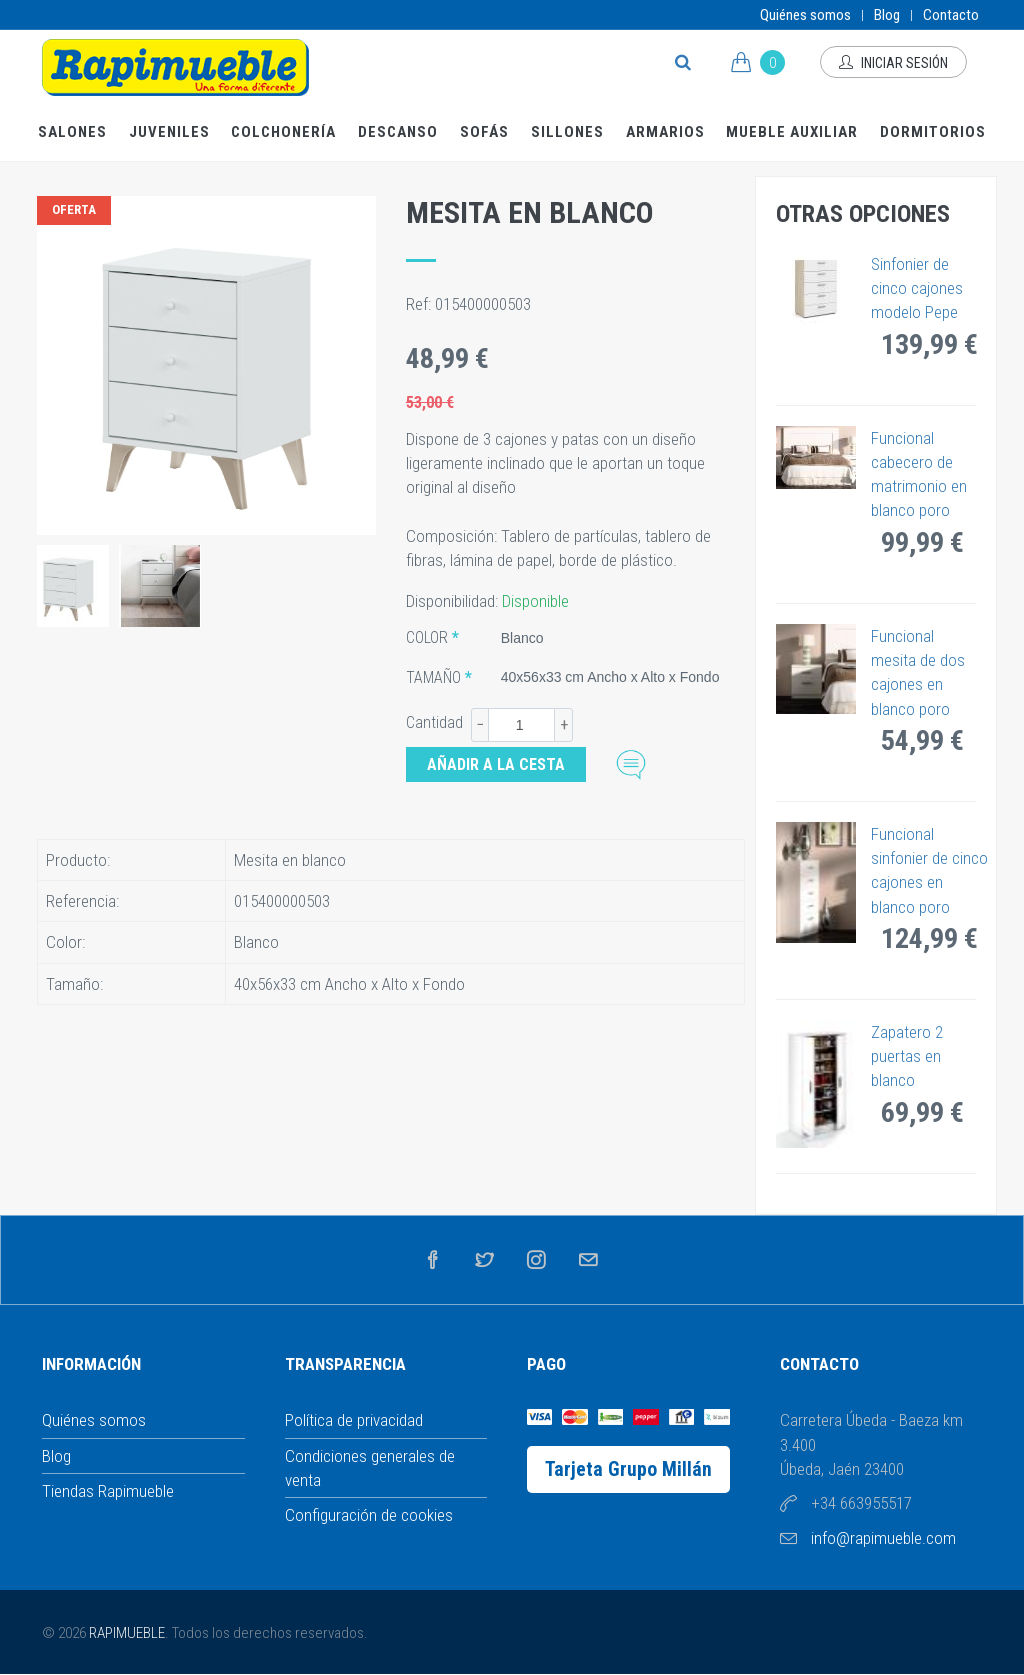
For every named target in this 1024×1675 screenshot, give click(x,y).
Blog (887, 15)
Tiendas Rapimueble (108, 1491)
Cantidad (434, 722)
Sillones (567, 132)
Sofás (484, 132)
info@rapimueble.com (883, 1538)
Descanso (398, 132)
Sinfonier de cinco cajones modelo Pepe (917, 288)
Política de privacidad (354, 1420)
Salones (72, 132)
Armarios (665, 132)
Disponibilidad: (454, 601)
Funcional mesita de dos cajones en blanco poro (918, 672)
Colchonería (283, 132)
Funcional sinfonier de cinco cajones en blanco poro (929, 870)
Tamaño (433, 677)
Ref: (420, 304)
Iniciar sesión (893, 63)
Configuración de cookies (369, 1515)
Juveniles (169, 132)
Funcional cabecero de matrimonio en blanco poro (919, 474)
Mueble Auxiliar (792, 132)
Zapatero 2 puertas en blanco (907, 1056)
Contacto (951, 15)
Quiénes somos (805, 15)
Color (427, 637)
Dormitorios (933, 132)
